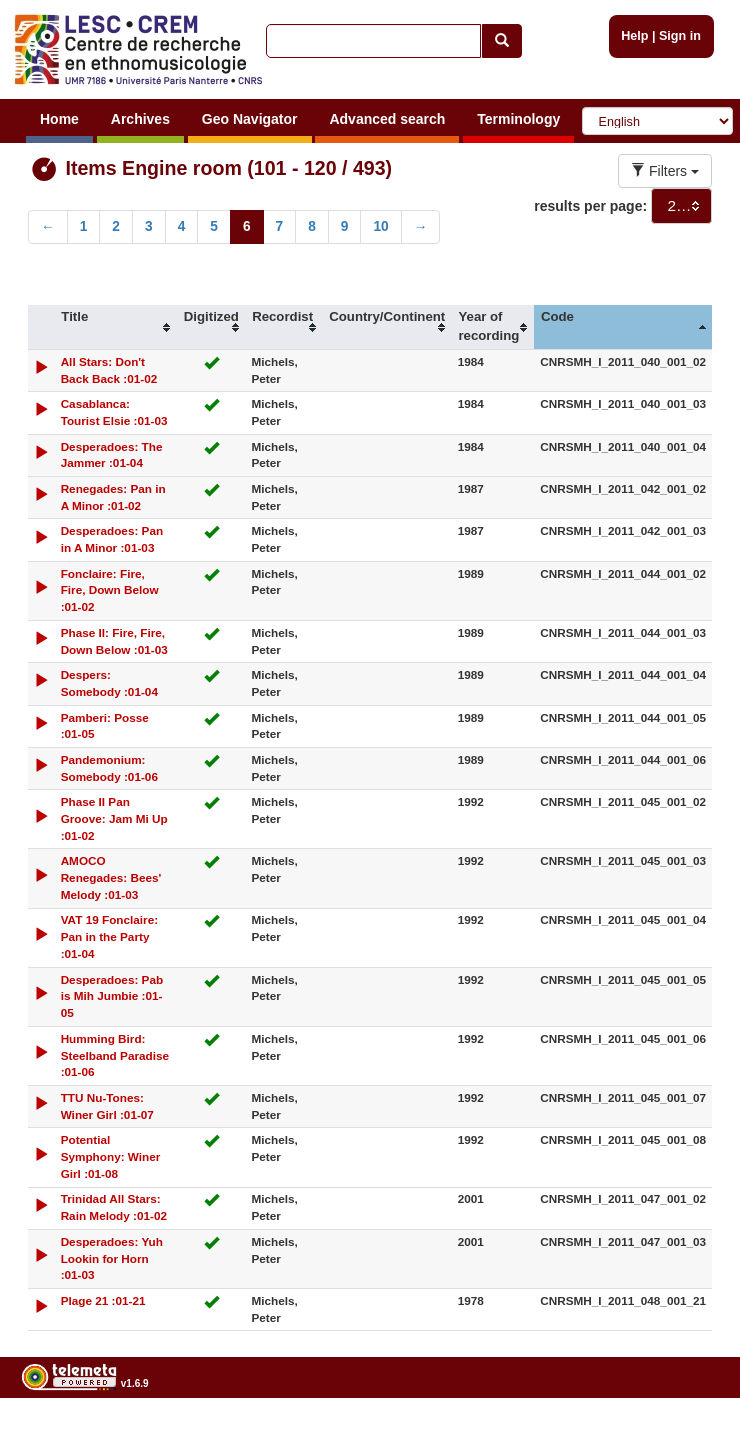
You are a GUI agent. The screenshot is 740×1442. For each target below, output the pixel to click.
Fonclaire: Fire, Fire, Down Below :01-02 (110, 590)
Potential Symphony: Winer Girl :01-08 (111, 1156)
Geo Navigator (250, 119)
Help (634, 36)
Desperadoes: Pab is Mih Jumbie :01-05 (112, 996)
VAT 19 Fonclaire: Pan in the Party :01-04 (110, 936)
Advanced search (387, 119)
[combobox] (681, 206)
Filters (665, 171)
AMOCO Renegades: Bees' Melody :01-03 (111, 877)
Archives (140, 119)
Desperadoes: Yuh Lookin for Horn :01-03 (112, 1258)
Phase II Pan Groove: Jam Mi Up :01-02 (114, 818)
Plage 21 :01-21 (103, 1300)
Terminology (518, 119)
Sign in (680, 36)
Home (59, 119)
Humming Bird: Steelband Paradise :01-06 (115, 1055)
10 (380, 226)
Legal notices (690, 1433)
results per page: (590, 206)
